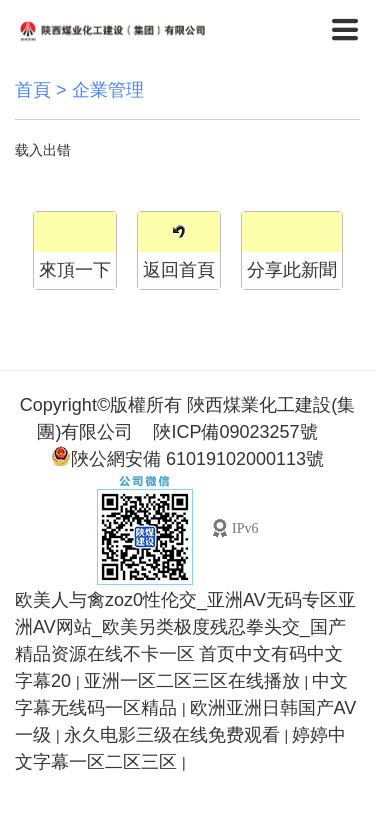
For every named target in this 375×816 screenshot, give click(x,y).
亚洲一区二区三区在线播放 (194, 681)
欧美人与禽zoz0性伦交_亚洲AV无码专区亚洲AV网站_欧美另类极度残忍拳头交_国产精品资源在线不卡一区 (185, 627)
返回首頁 (179, 270)
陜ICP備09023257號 (235, 432)
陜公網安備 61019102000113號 (187, 457)
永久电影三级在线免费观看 (174, 735)
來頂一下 (75, 270)
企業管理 (108, 90)
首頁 (33, 90)
